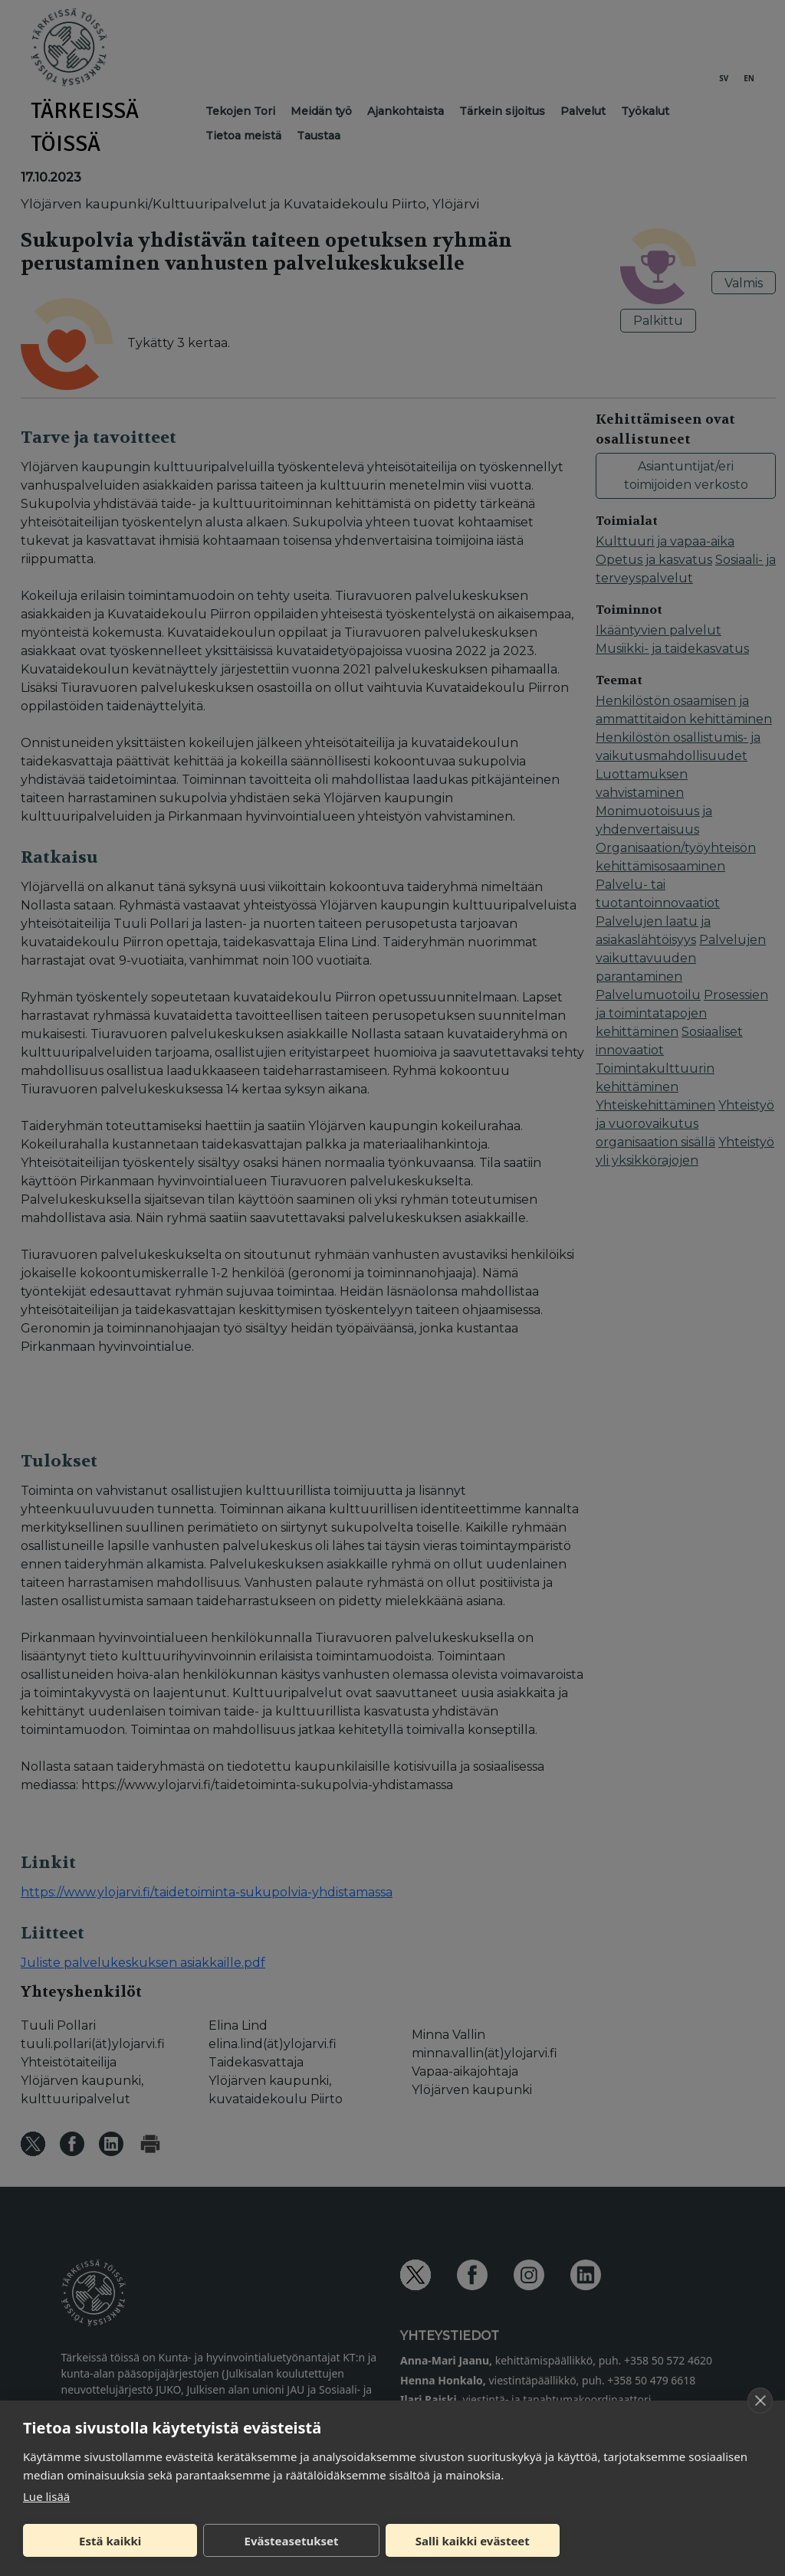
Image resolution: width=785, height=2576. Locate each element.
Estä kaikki (110, 2540)
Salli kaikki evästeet (472, 2540)
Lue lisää (46, 2496)
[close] (760, 2401)
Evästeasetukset (292, 2540)
